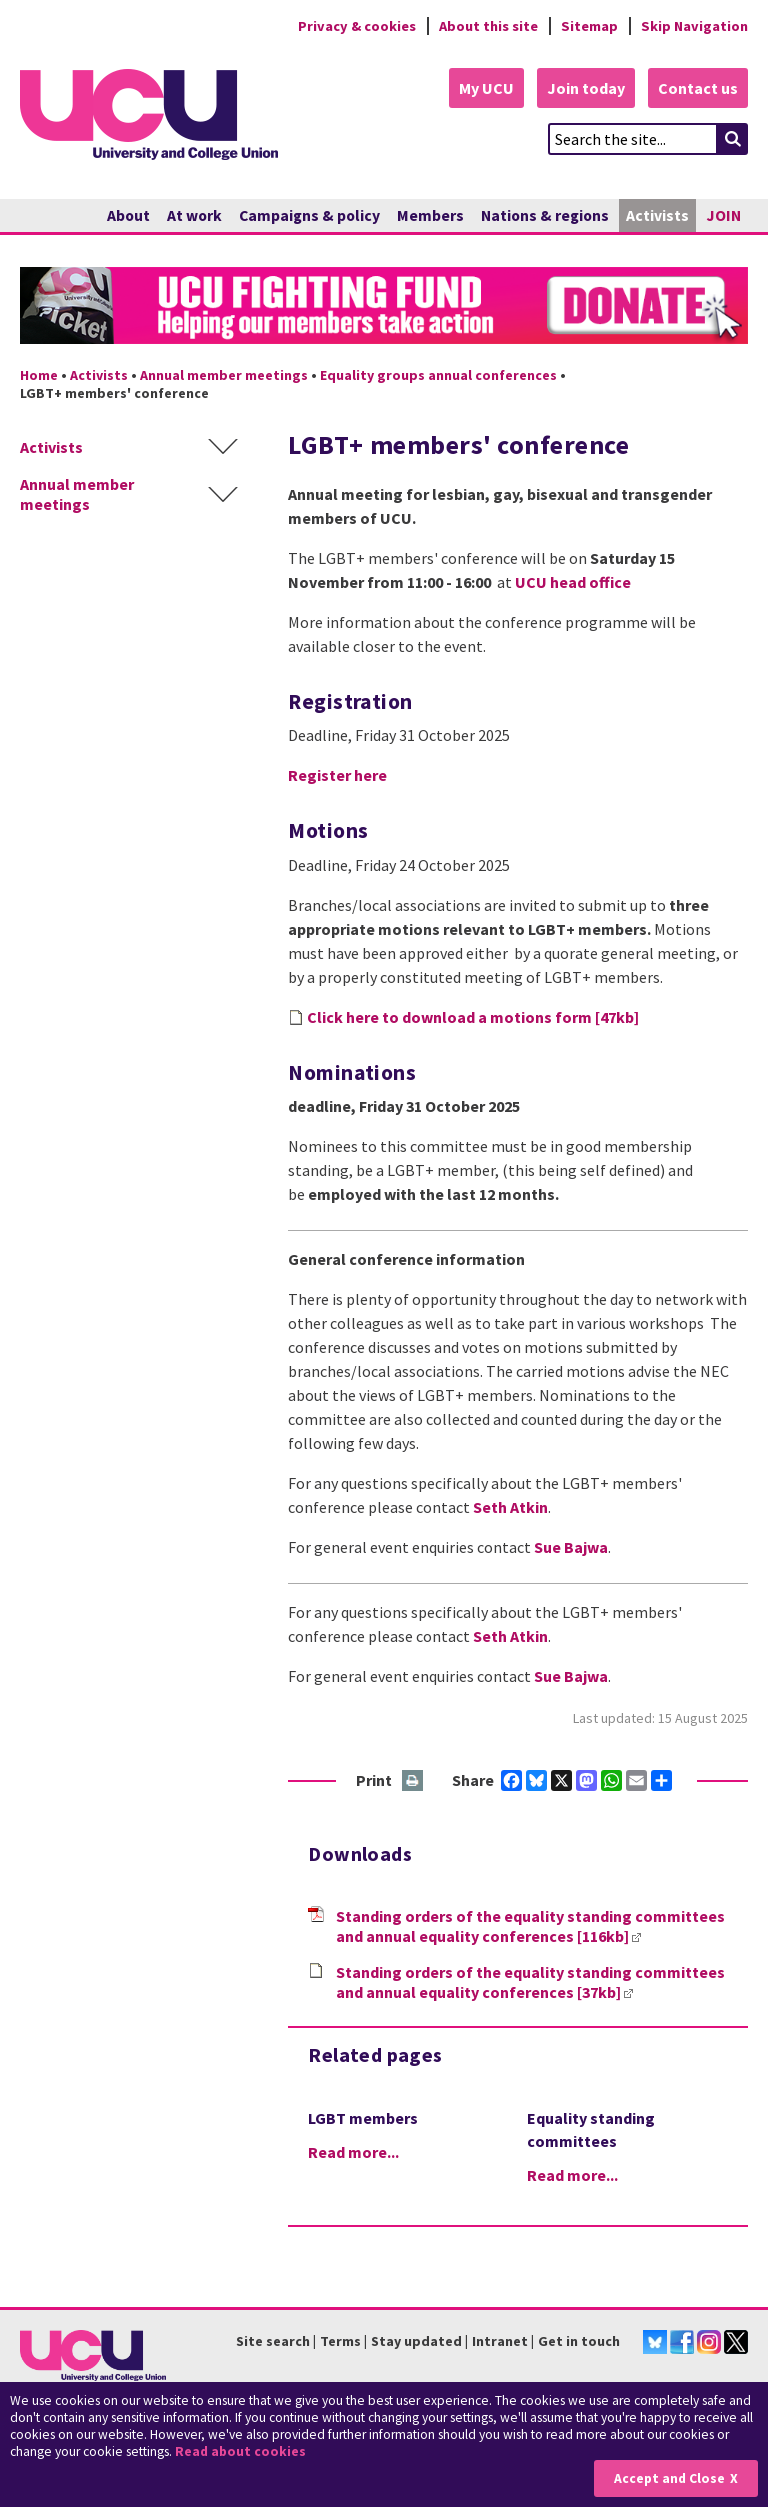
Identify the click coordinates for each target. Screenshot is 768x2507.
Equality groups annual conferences (438, 375)
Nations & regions (545, 215)
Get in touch (579, 2341)
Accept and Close (669, 2478)
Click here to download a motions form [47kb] (473, 1017)
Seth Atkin (510, 1507)
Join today (586, 88)
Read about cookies (240, 2451)
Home (39, 375)
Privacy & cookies (357, 26)
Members (430, 215)
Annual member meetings (224, 375)
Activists (657, 215)
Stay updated (416, 2341)
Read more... (353, 2152)
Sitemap (589, 26)
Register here (337, 775)
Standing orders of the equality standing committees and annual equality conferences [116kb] (530, 1926)
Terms (340, 2341)
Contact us (698, 88)
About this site (488, 26)
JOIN (723, 215)
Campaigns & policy (309, 215)
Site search (273, 2341)
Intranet (500, 2341)
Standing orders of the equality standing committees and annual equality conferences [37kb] (530, 1982)
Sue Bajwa (571, 1547)
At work (194, 215)
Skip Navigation (694, 26)
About (128, 215)
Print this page (413, 1781)
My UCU (486, 88)
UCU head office (573, 582)
